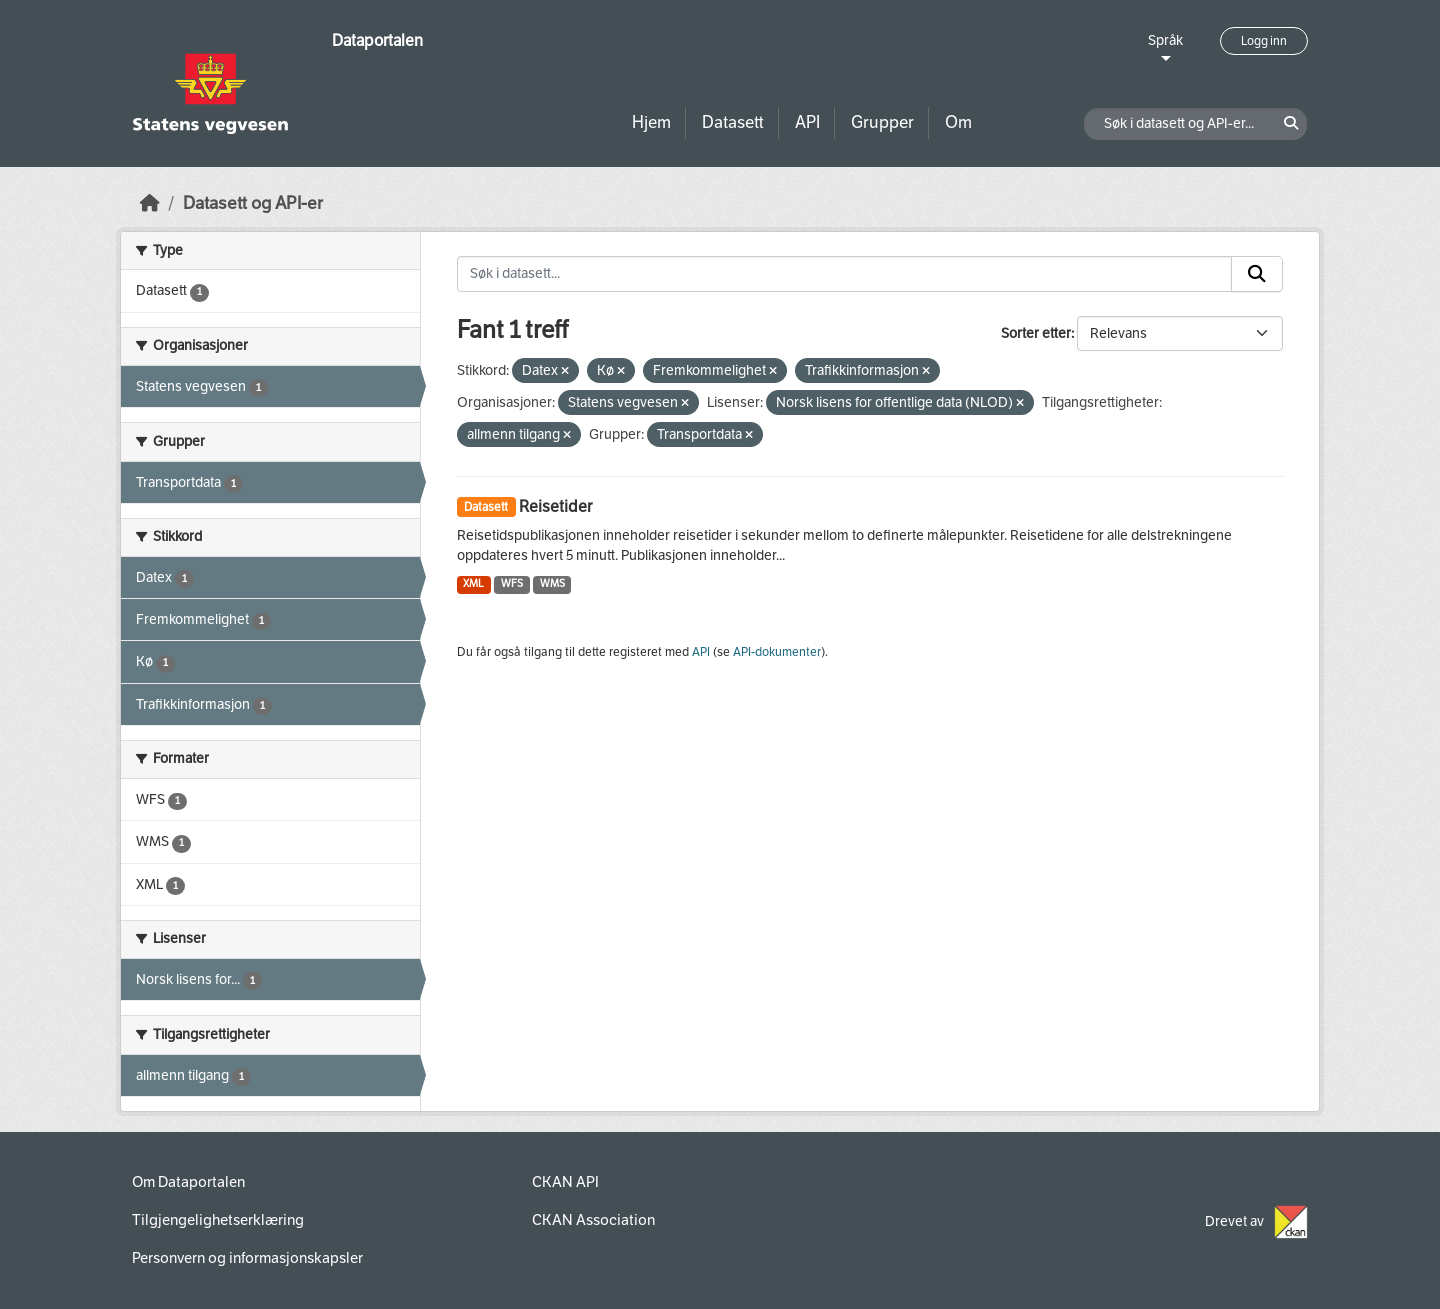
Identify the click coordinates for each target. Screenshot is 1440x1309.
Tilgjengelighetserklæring (218, 1220)
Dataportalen (377, 40)
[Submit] (1257, 274)
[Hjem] (150, 203)
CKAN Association (593, 1220)
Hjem (651, 122)
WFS (512, 583)
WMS (552, 583)
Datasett (733, 122)
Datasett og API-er (253, 203)
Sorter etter (1036, 333)
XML (473, 583)
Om (958, 122)
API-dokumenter (777, 652)
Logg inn (1264, 41)
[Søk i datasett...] (845, 274)
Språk (1165, 40)
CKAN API (565, 1182)
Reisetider (555, 506)
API (807, 122)
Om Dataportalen (188, 1182)
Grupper (882, 122)
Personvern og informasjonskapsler (247, 1258)
